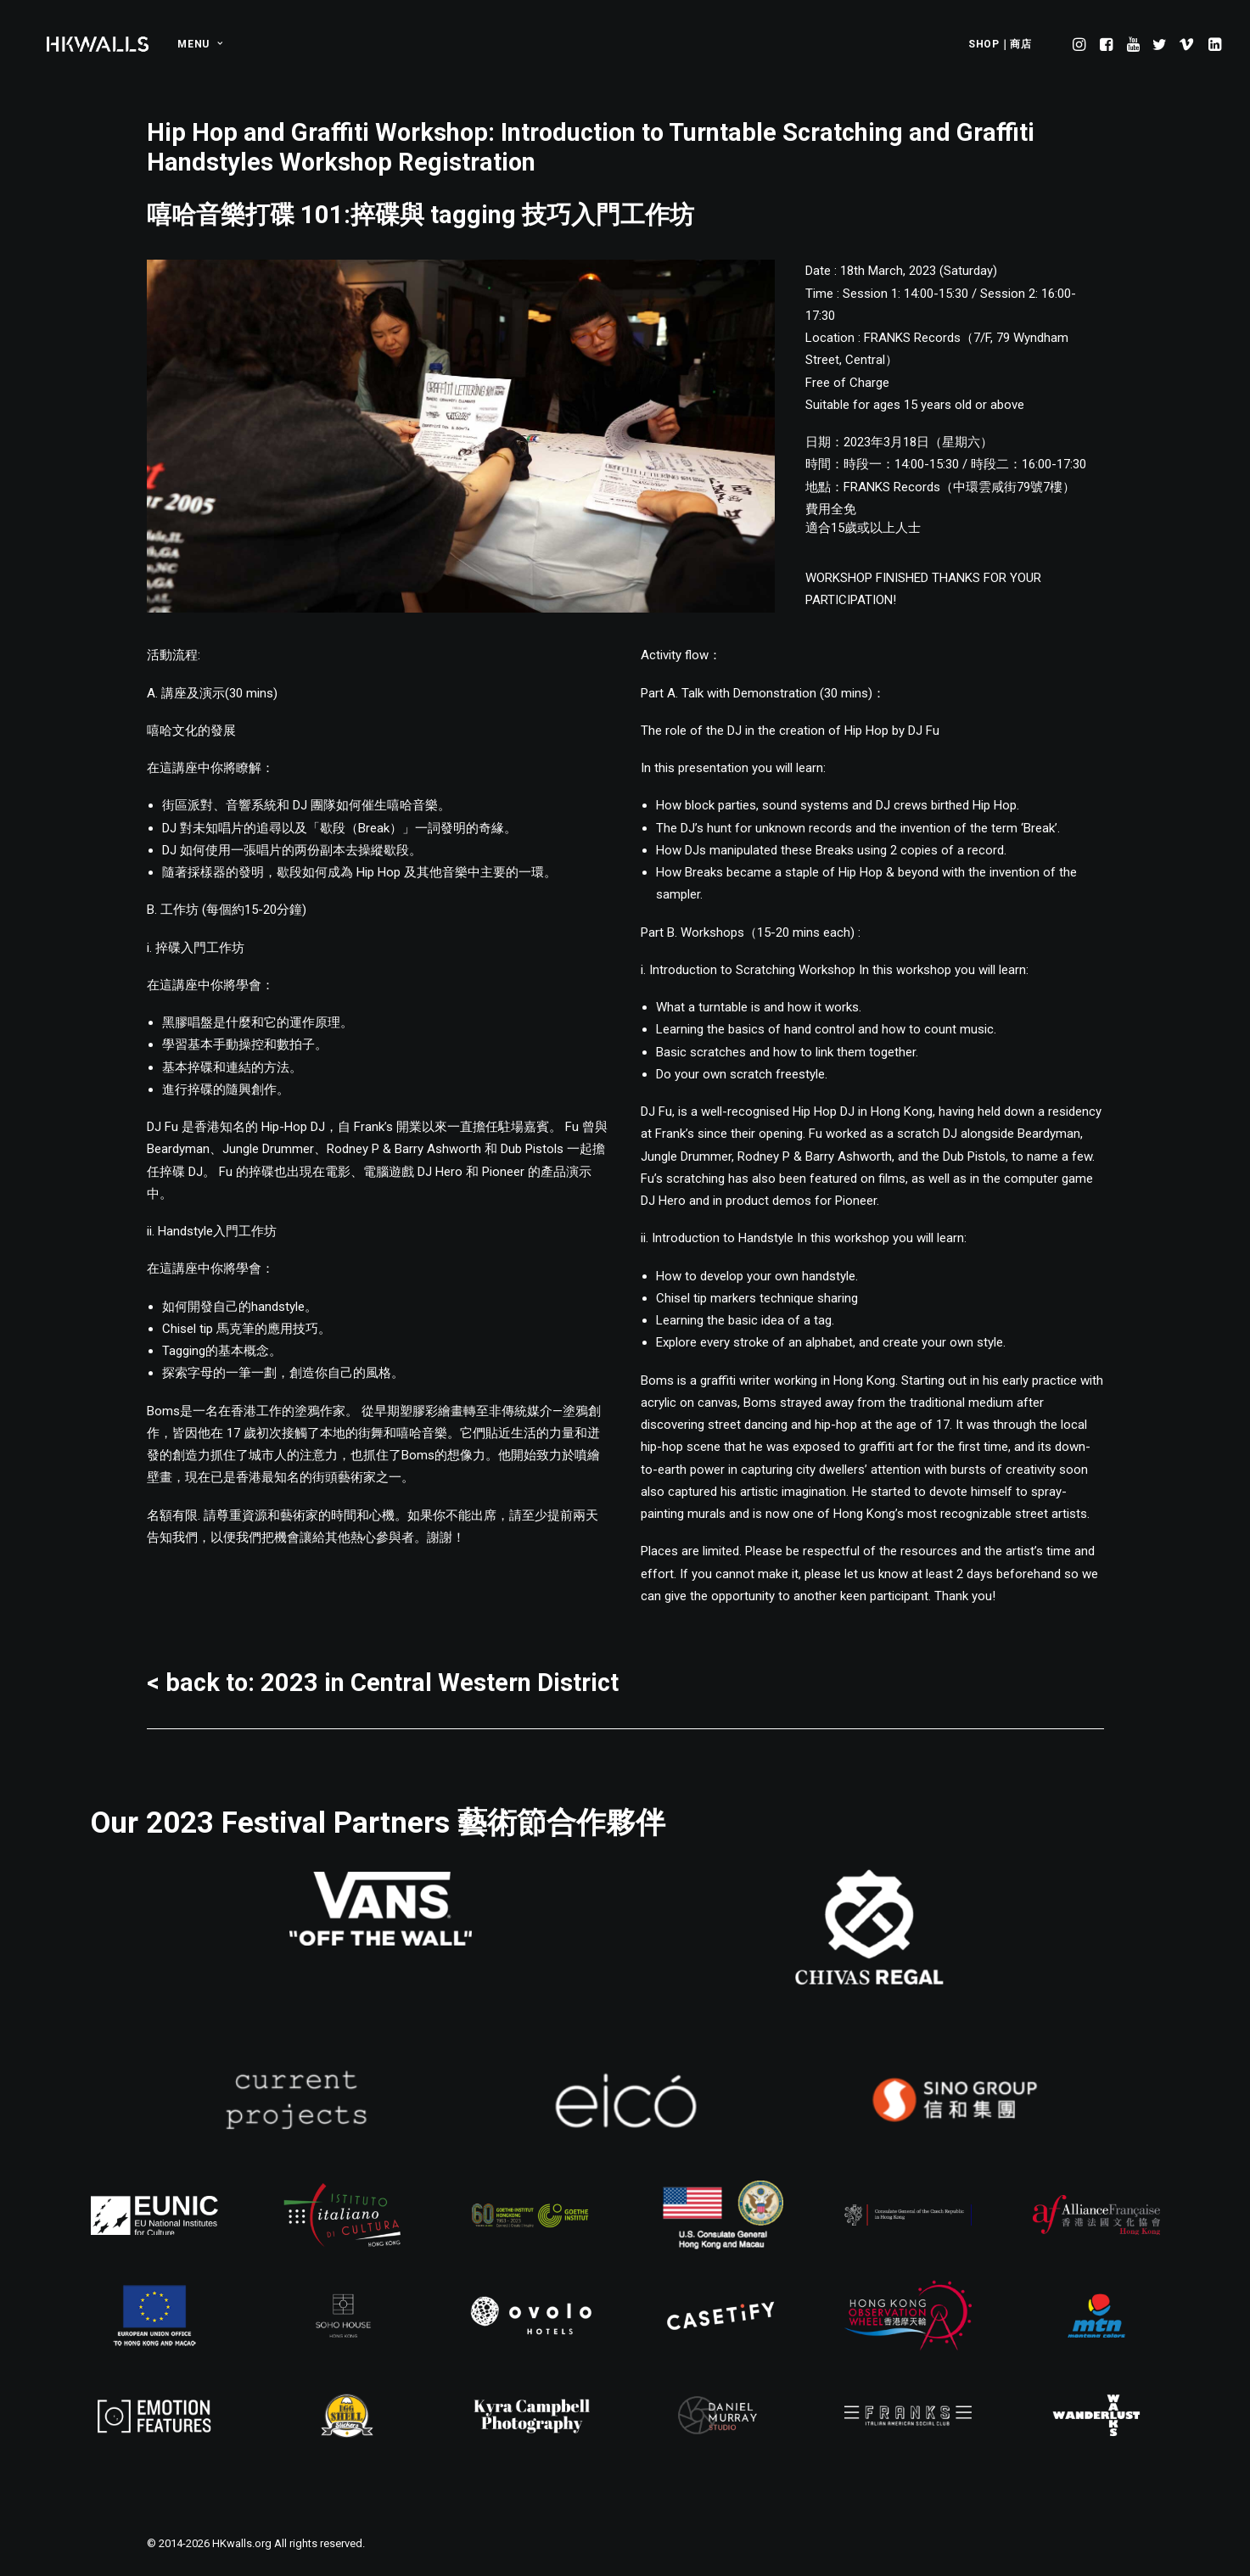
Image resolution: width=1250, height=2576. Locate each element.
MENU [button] (199, 44)
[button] (1080, 44)
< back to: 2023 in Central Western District (383, 1682)
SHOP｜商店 (999, 44)
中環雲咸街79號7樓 (1007, 487)
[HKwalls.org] (98, 44)
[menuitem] (193, 44)
